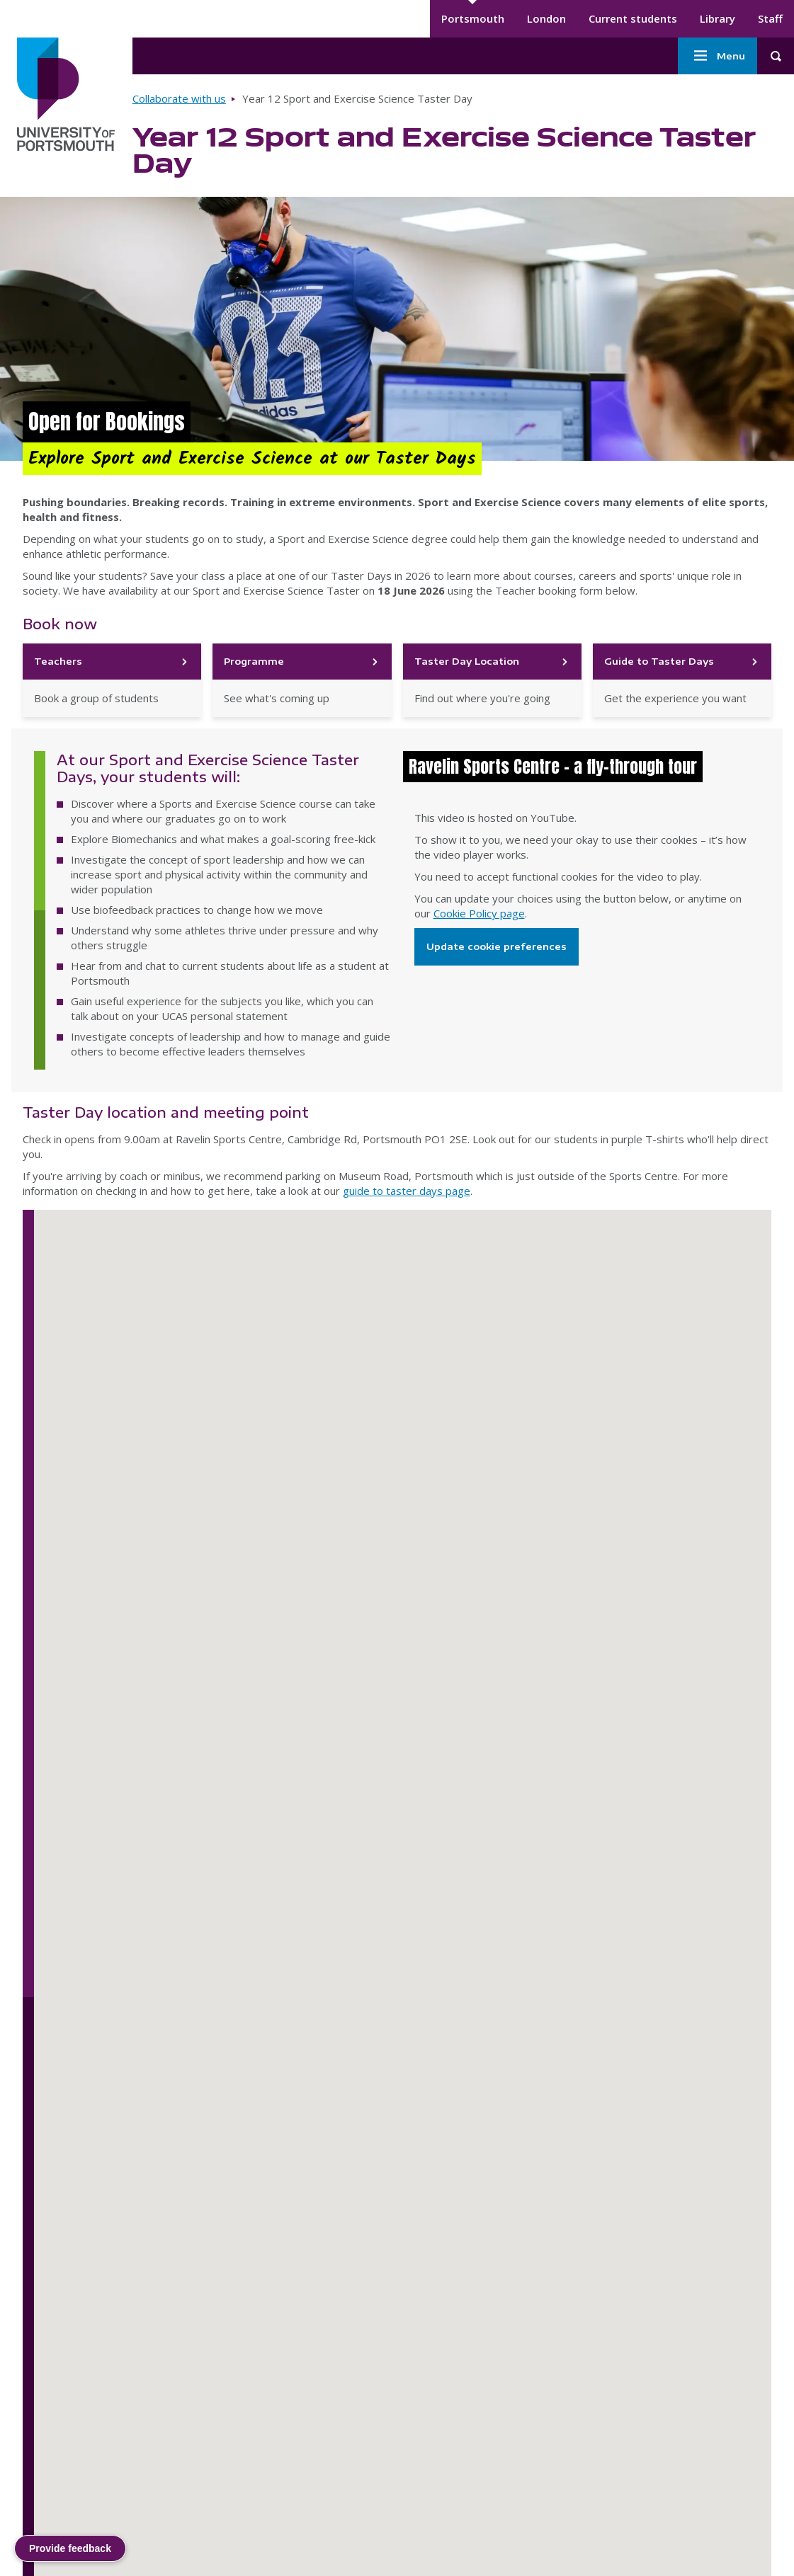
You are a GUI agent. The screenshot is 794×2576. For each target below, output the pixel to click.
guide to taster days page (406, 1191)
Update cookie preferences (496, 946)
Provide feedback (70, 2548)
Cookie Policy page (479, 913)
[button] (180, 2028)
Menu (717, 56)
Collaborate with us (179, 98)
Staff (770, 18)
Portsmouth (472, 18)
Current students (633, 18)
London (546, 18)
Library (717, 18)
